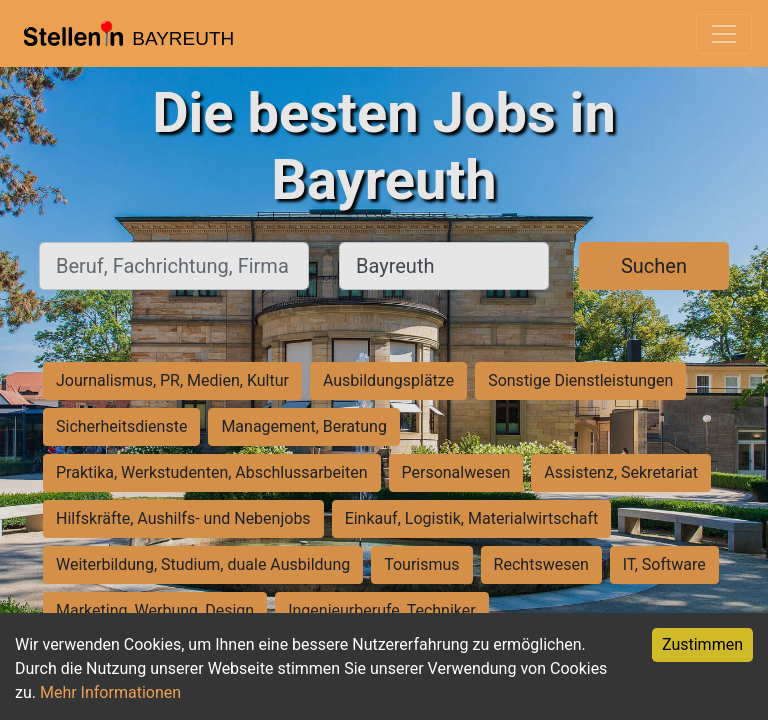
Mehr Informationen (110, 692)
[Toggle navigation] (724, 34)
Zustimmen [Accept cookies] (702, 644)
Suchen (654, 266)
